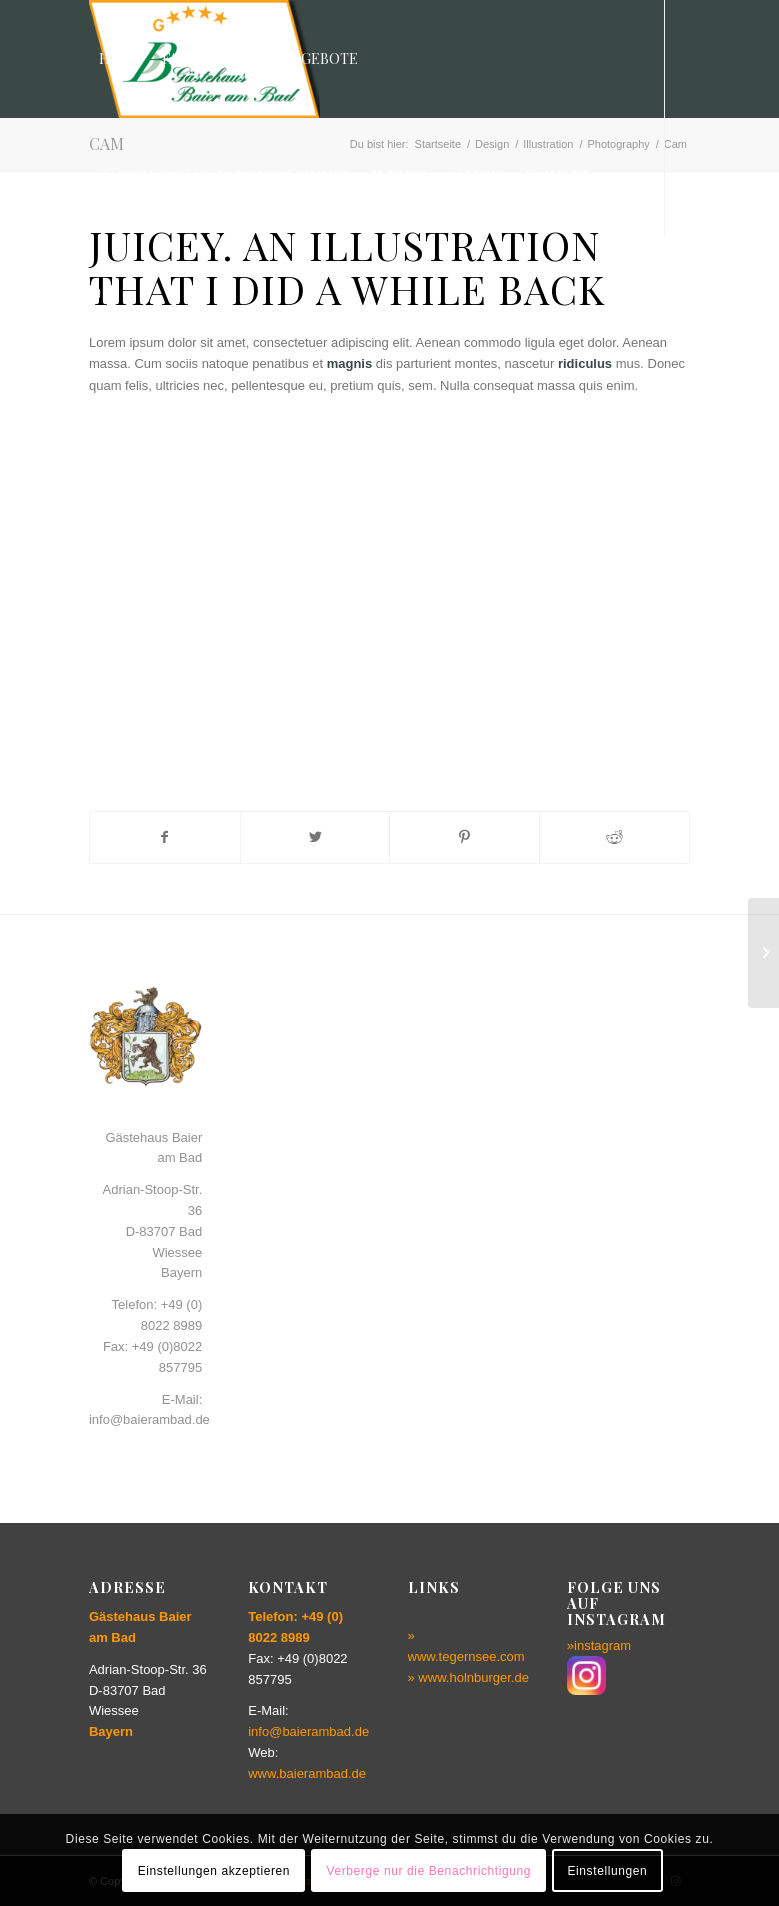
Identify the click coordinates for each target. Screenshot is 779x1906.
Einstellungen (607, 1871)
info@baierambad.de (308, 1731)
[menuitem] (120, 59)
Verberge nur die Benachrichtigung (428, 1871)
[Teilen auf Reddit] (614, 837)
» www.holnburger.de (468, 1677)
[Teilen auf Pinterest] (464, 837)
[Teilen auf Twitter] (315, 837)
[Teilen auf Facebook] (165, 837)
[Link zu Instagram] (95, 294)
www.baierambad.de (307, 1773)
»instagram (599, 1645)
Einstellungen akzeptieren (214, 1871)
